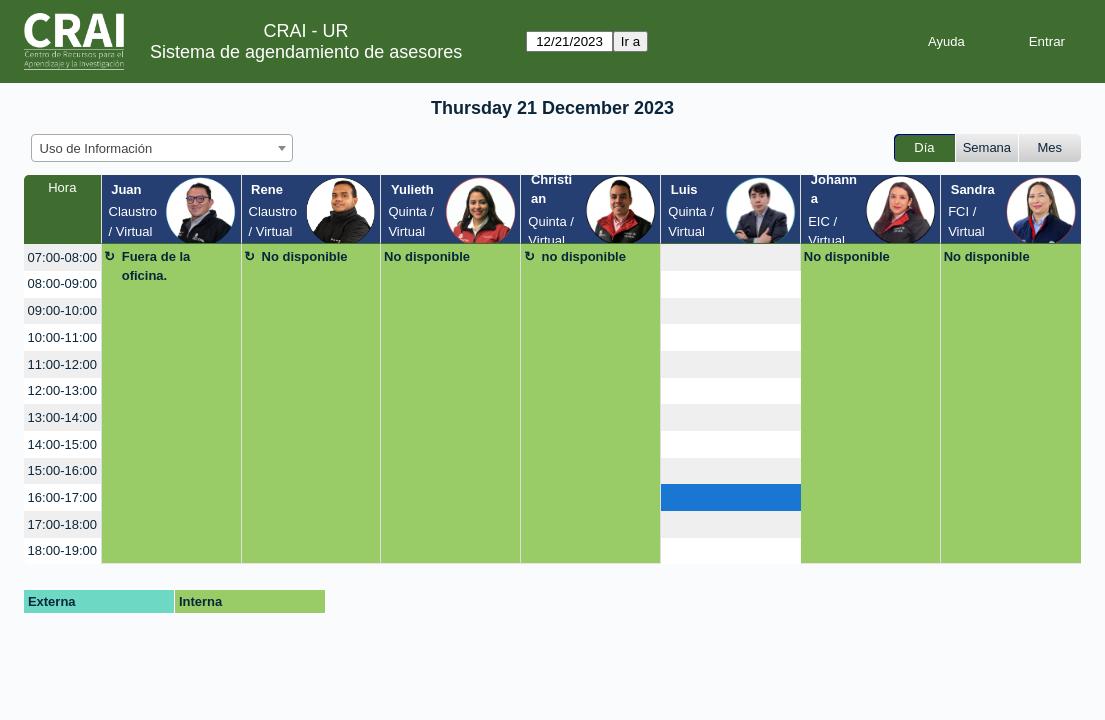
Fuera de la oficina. (156, 266)
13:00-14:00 (62, 417)
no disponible (583, 256)
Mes (1050, 147)
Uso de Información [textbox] (96, 148)
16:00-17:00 (62, 497)
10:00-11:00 (62, 337)
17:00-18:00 (62, 524)
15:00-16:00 (62, 470)
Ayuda (946, 41)
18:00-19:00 (62, 550)
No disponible (305, 256)
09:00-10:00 (62, 310)
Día (924, 147)
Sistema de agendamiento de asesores (306, 52)
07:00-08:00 (62, 257)
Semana (987, 147)
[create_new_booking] (730, 257)
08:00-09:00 (62, 283)
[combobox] (162, 148)
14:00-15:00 (62, 444)
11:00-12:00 (62, 364)
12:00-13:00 (62, 390)
